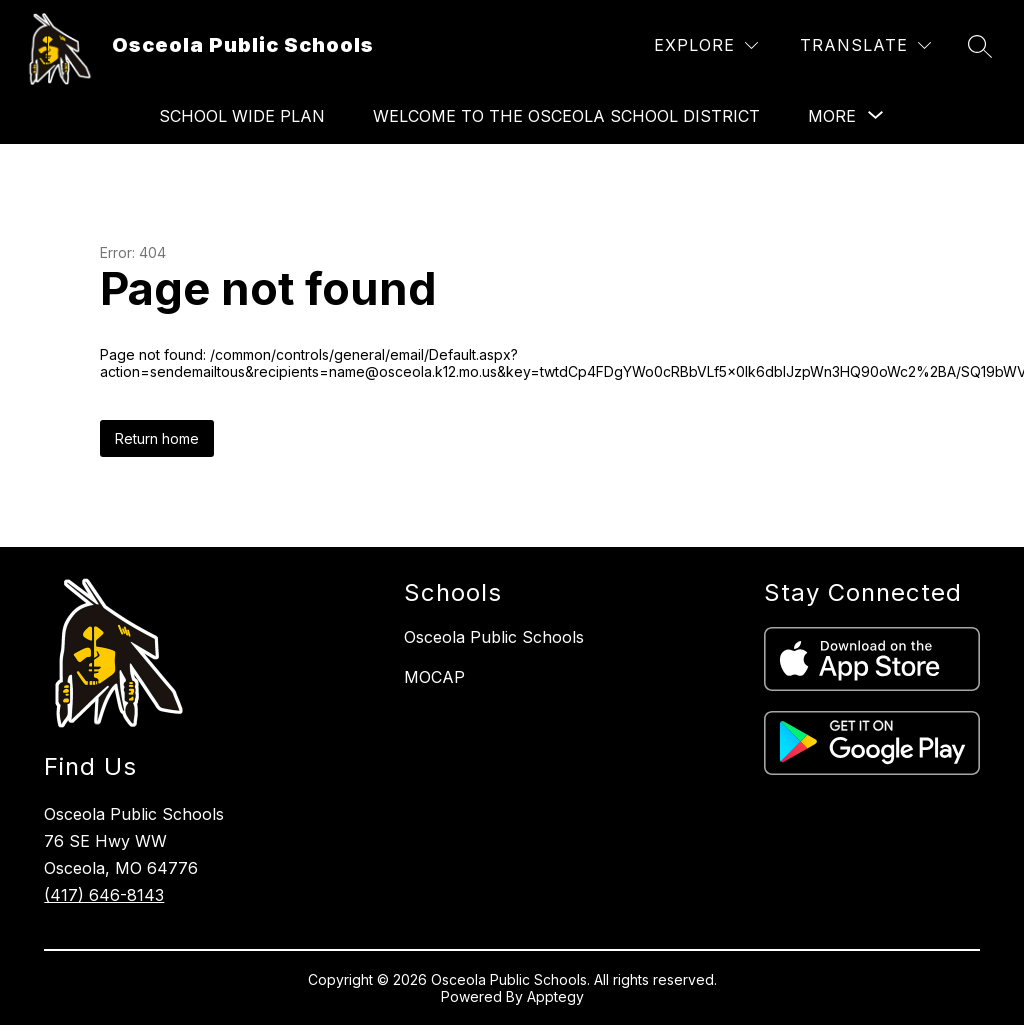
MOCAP (434, 677)
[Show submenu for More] (832, 116)
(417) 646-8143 (104, 895)
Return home (157, 438)
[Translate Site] (865, 45)
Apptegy (555, 996)
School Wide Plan (242, 116)
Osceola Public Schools (494, 637)
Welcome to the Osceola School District (566, 116)
